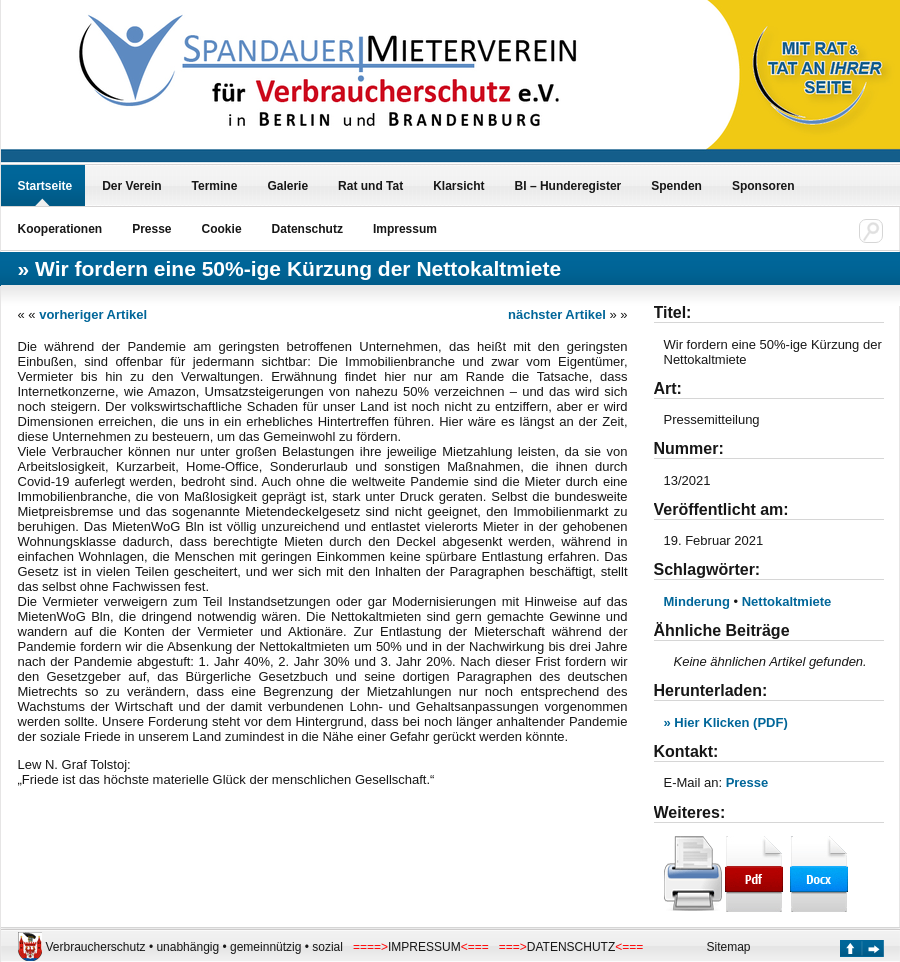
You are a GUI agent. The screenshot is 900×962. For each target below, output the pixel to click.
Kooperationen (60, 229)
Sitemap (729, 947)
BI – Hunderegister (568, 186)
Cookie (222, 229)
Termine (215, 186)
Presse (151, 229)
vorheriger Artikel (93, 314)
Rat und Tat (370, 186)
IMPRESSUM (424, 947)
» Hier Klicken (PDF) (726, 722)
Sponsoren (763, 186)
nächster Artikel (557, 314)
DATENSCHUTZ (571, 947)
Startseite (45, 186)
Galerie (287, 186)
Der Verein (131, 186)
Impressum (405, 229)
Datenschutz (307, 229)
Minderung (697, 601)
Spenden (676, 186)
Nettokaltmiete (787, 601)
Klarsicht (458, 186)
